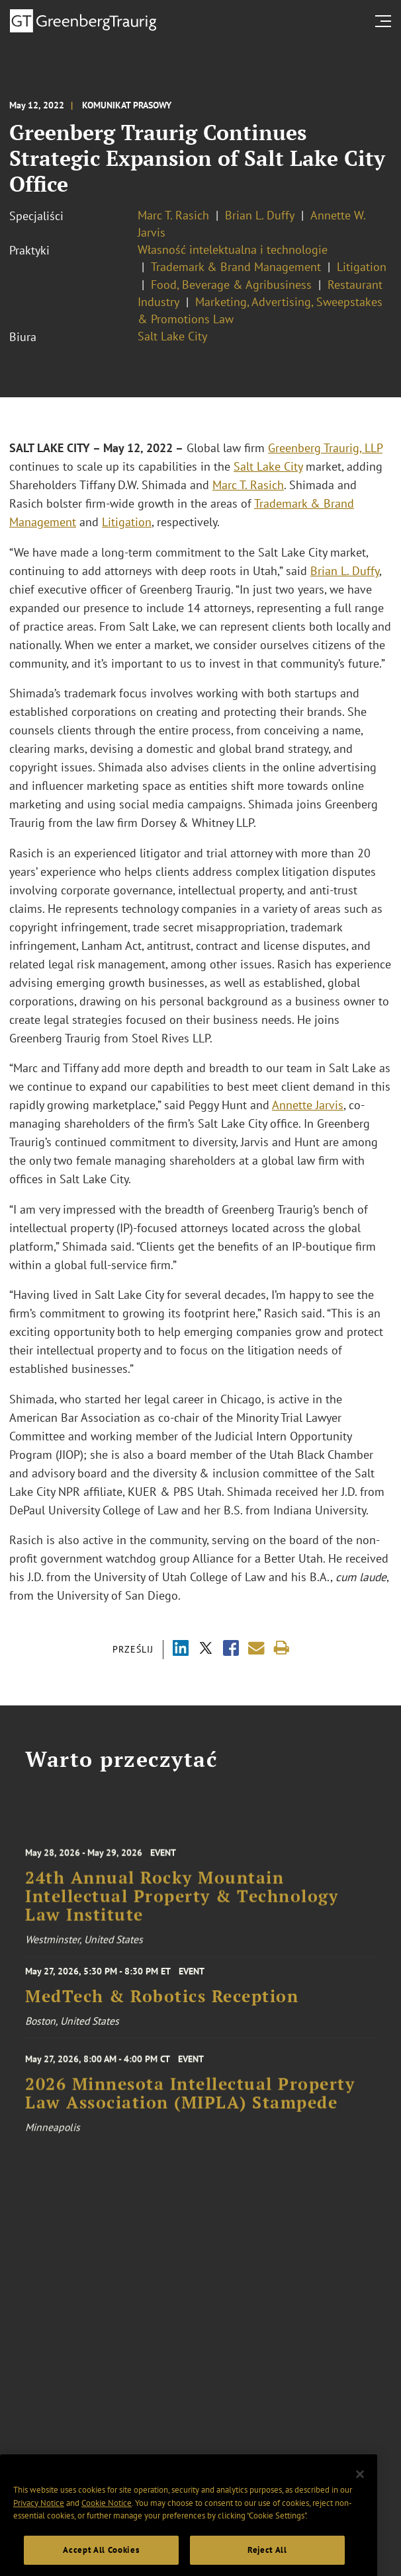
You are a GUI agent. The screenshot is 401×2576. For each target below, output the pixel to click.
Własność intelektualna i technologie (233, 249)
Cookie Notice (106, 2527)
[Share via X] (206, 1649)
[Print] (281, 1648)
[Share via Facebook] (231, 1649)
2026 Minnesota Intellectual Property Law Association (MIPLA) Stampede (190, 2106)
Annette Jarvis (307, 1104)
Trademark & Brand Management (236, 266)
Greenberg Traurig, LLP (325, 447)
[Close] (360, 2499)
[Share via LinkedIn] (181, 1649)
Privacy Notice (38, 2527)
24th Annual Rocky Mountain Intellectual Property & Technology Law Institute (181, 1912)
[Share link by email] (256, 1648)
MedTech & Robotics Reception (161, 2004)
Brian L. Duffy (259, 215)
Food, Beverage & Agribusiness (231, 284)
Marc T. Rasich (173, 215)
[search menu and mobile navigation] (385, 21)
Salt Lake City (172, 336)
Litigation (361, 266)
